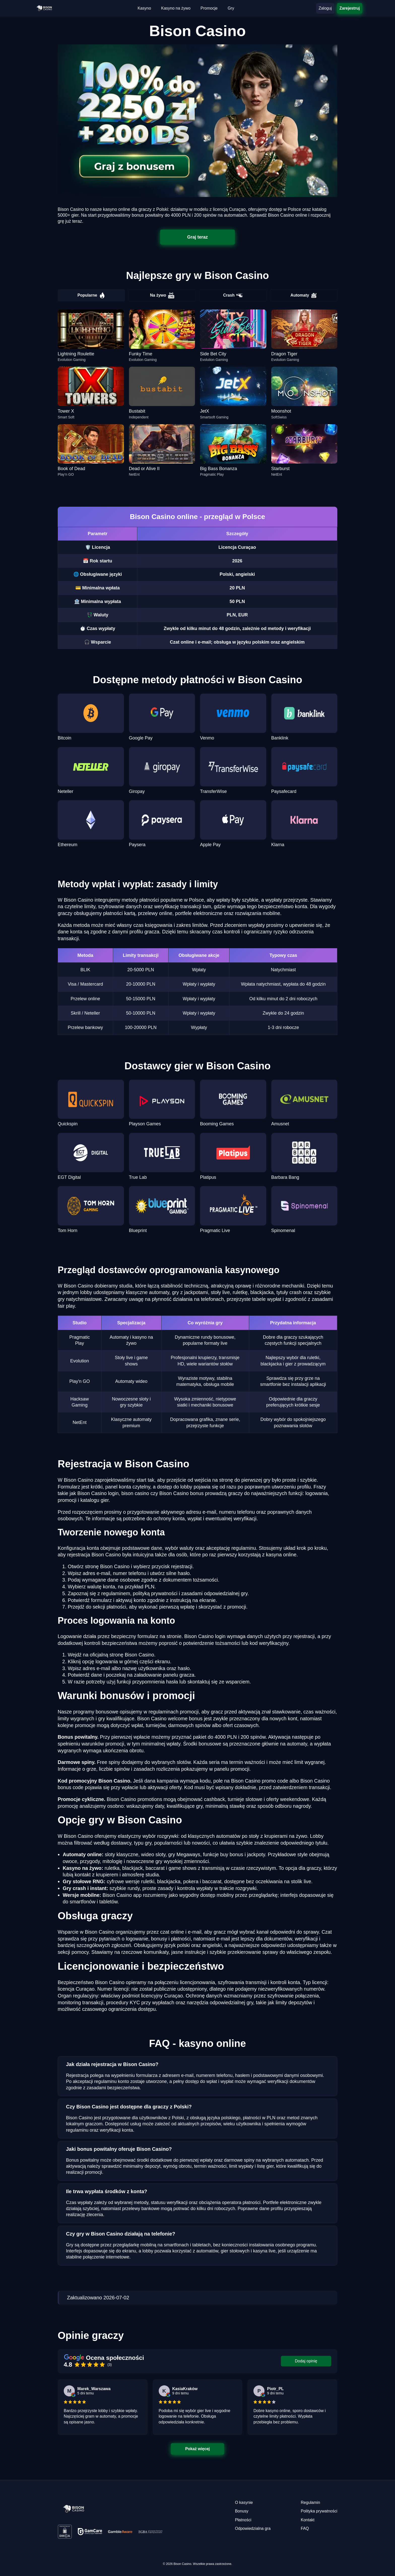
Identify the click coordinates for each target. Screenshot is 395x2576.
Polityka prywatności (319, 2511)
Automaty (303, 295)
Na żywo (162, 295)
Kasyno (144, 8)
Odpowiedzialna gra (253, 2528)
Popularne (91, 295)
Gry (231, 8)
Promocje (209, 8)
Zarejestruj (349, 8)
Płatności (243, 2520)
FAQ (305, 2528)
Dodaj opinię (306, 2361)
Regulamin (310, 2502)
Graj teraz (198, 237)
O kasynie (244, 2502)
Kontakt (307, 2520)
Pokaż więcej (197, 2449)
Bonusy (241, 2511)
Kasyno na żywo (176, 8)
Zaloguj (325, 8)
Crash (233, 295)
